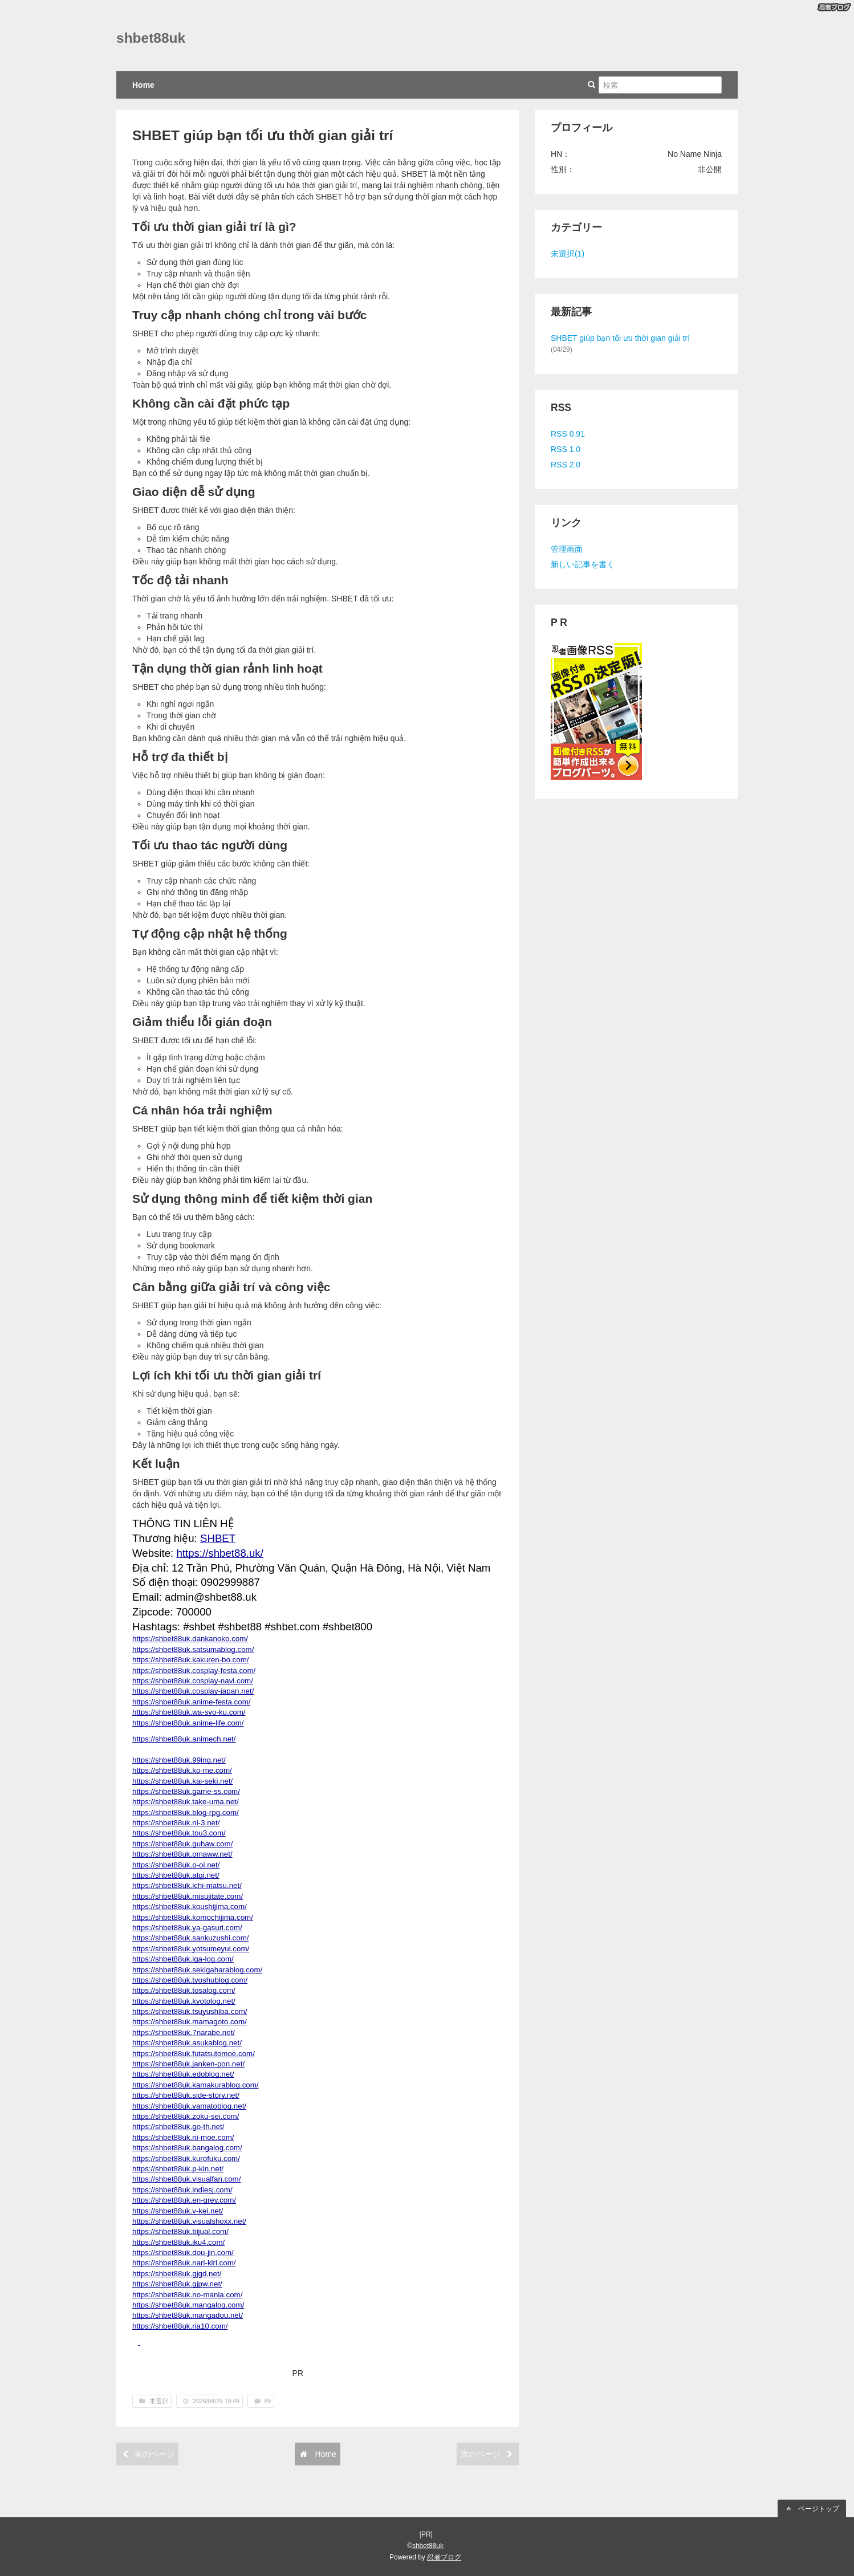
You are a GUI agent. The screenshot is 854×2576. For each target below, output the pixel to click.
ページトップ (811, 2508)
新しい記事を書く (583, 564)
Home (143, 84)
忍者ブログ (444, 2557)
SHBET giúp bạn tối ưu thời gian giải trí (262, 135)
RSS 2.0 (565, 464)
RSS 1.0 (565, 449)
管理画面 (567, 549)
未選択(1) (567, 253)
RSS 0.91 (568, 433)
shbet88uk (150, 38)
